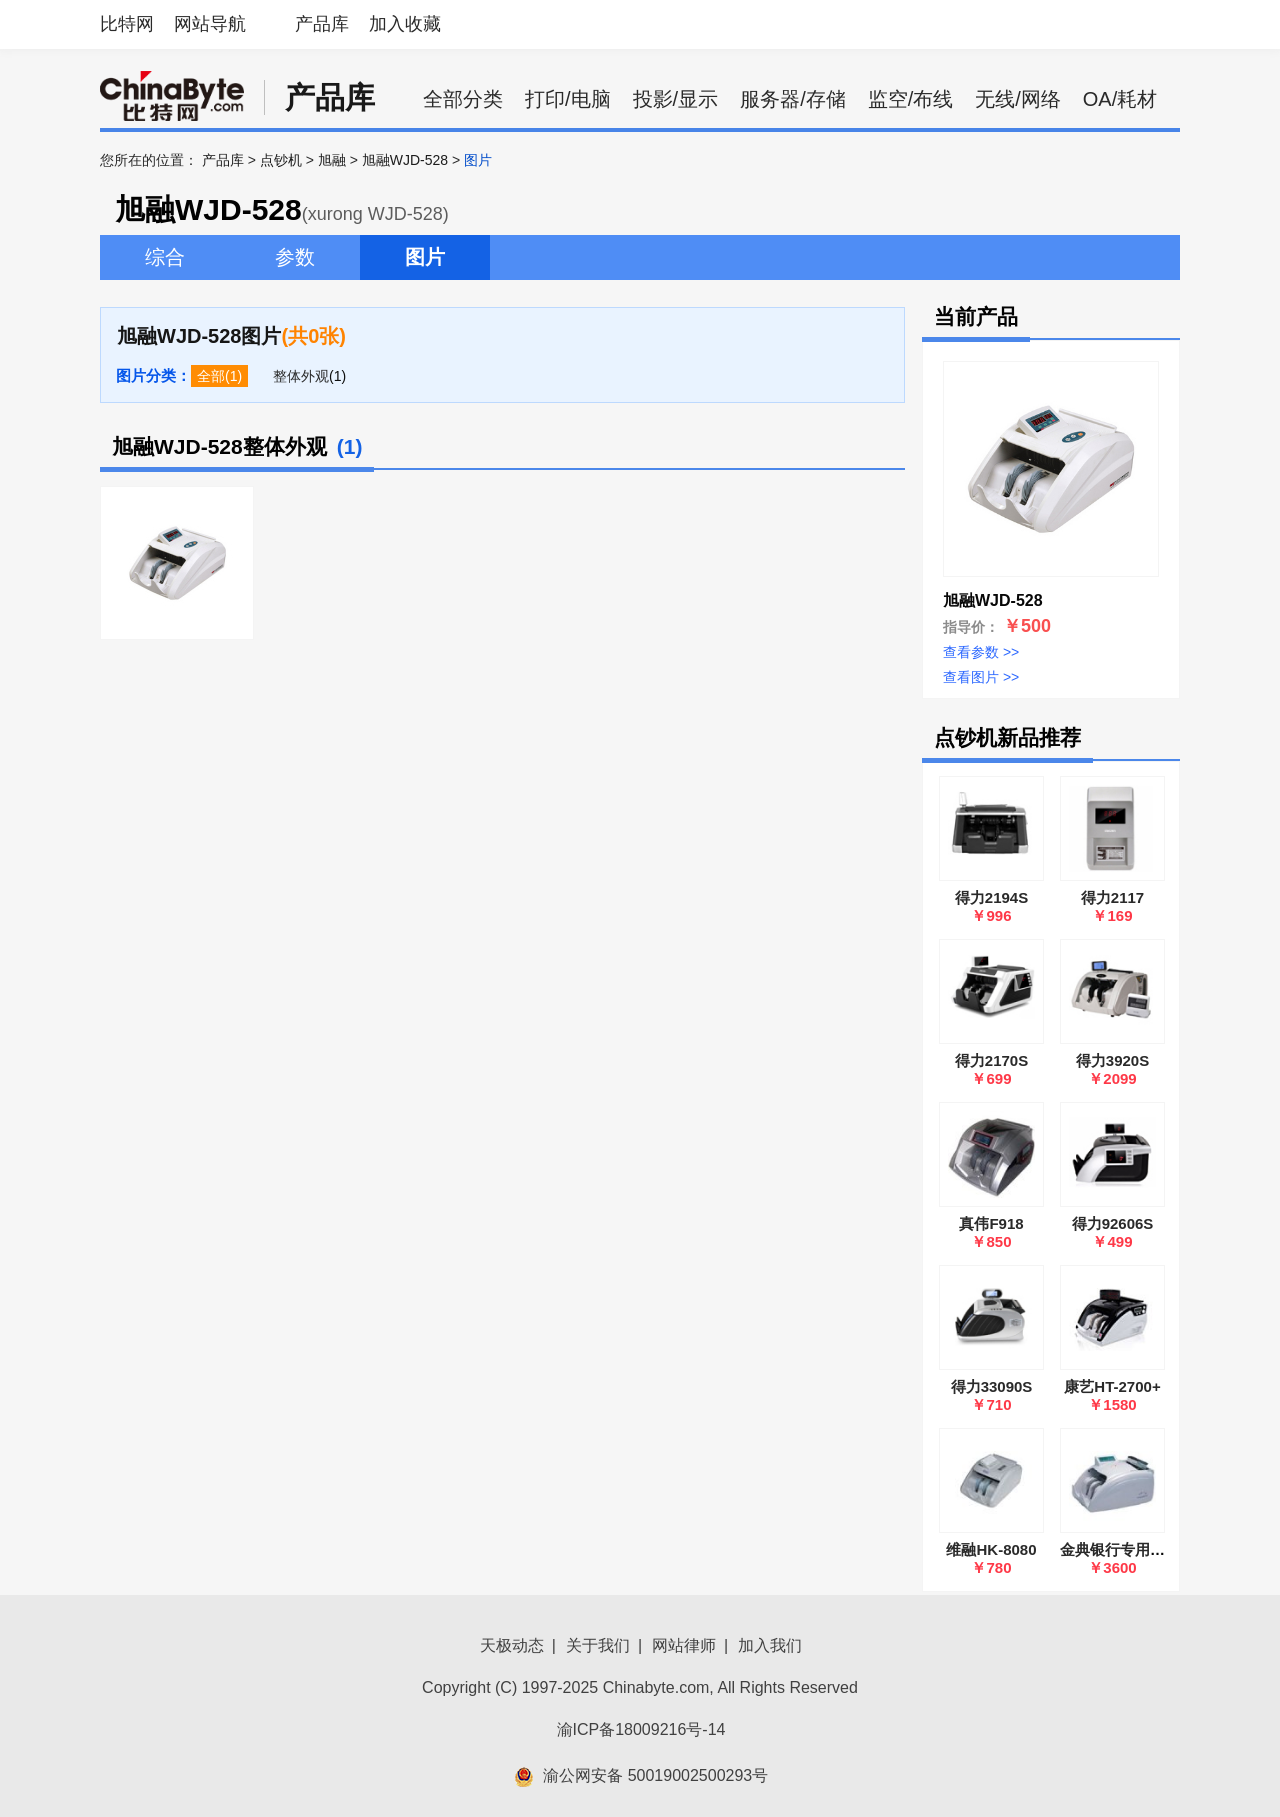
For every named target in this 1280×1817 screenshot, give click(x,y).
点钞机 (281, 160)
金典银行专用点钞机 (1127, 1549)
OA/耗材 (1120, 99)
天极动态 (512, 1645)
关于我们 (598, 1645)
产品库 (322, 24)
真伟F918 (991, 1223)
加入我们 (770, 1645)
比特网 (127, 24)
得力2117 (1112, 897)
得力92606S (1113, 1223)
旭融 (332, 160)
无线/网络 (1018, 99)
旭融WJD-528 (405, 160)
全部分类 (463, 99)
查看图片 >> (981, 677)
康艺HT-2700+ (1112, 1386)
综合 (165, 257)
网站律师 (684, 1645)
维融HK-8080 (991, 1549)
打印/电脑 (568, 99)
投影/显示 (676, 99)
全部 (211, 376)
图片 (425, 257)
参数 (295, 257)
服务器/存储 (793, 99)
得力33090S (992, 1386)
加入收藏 (405, 24)
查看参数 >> (981, 652)
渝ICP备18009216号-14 (641, 1729)
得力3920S (1112, 1060)
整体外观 (301, 376)
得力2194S (991, 897)
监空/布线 (911, 99)
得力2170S (991, 1060)
